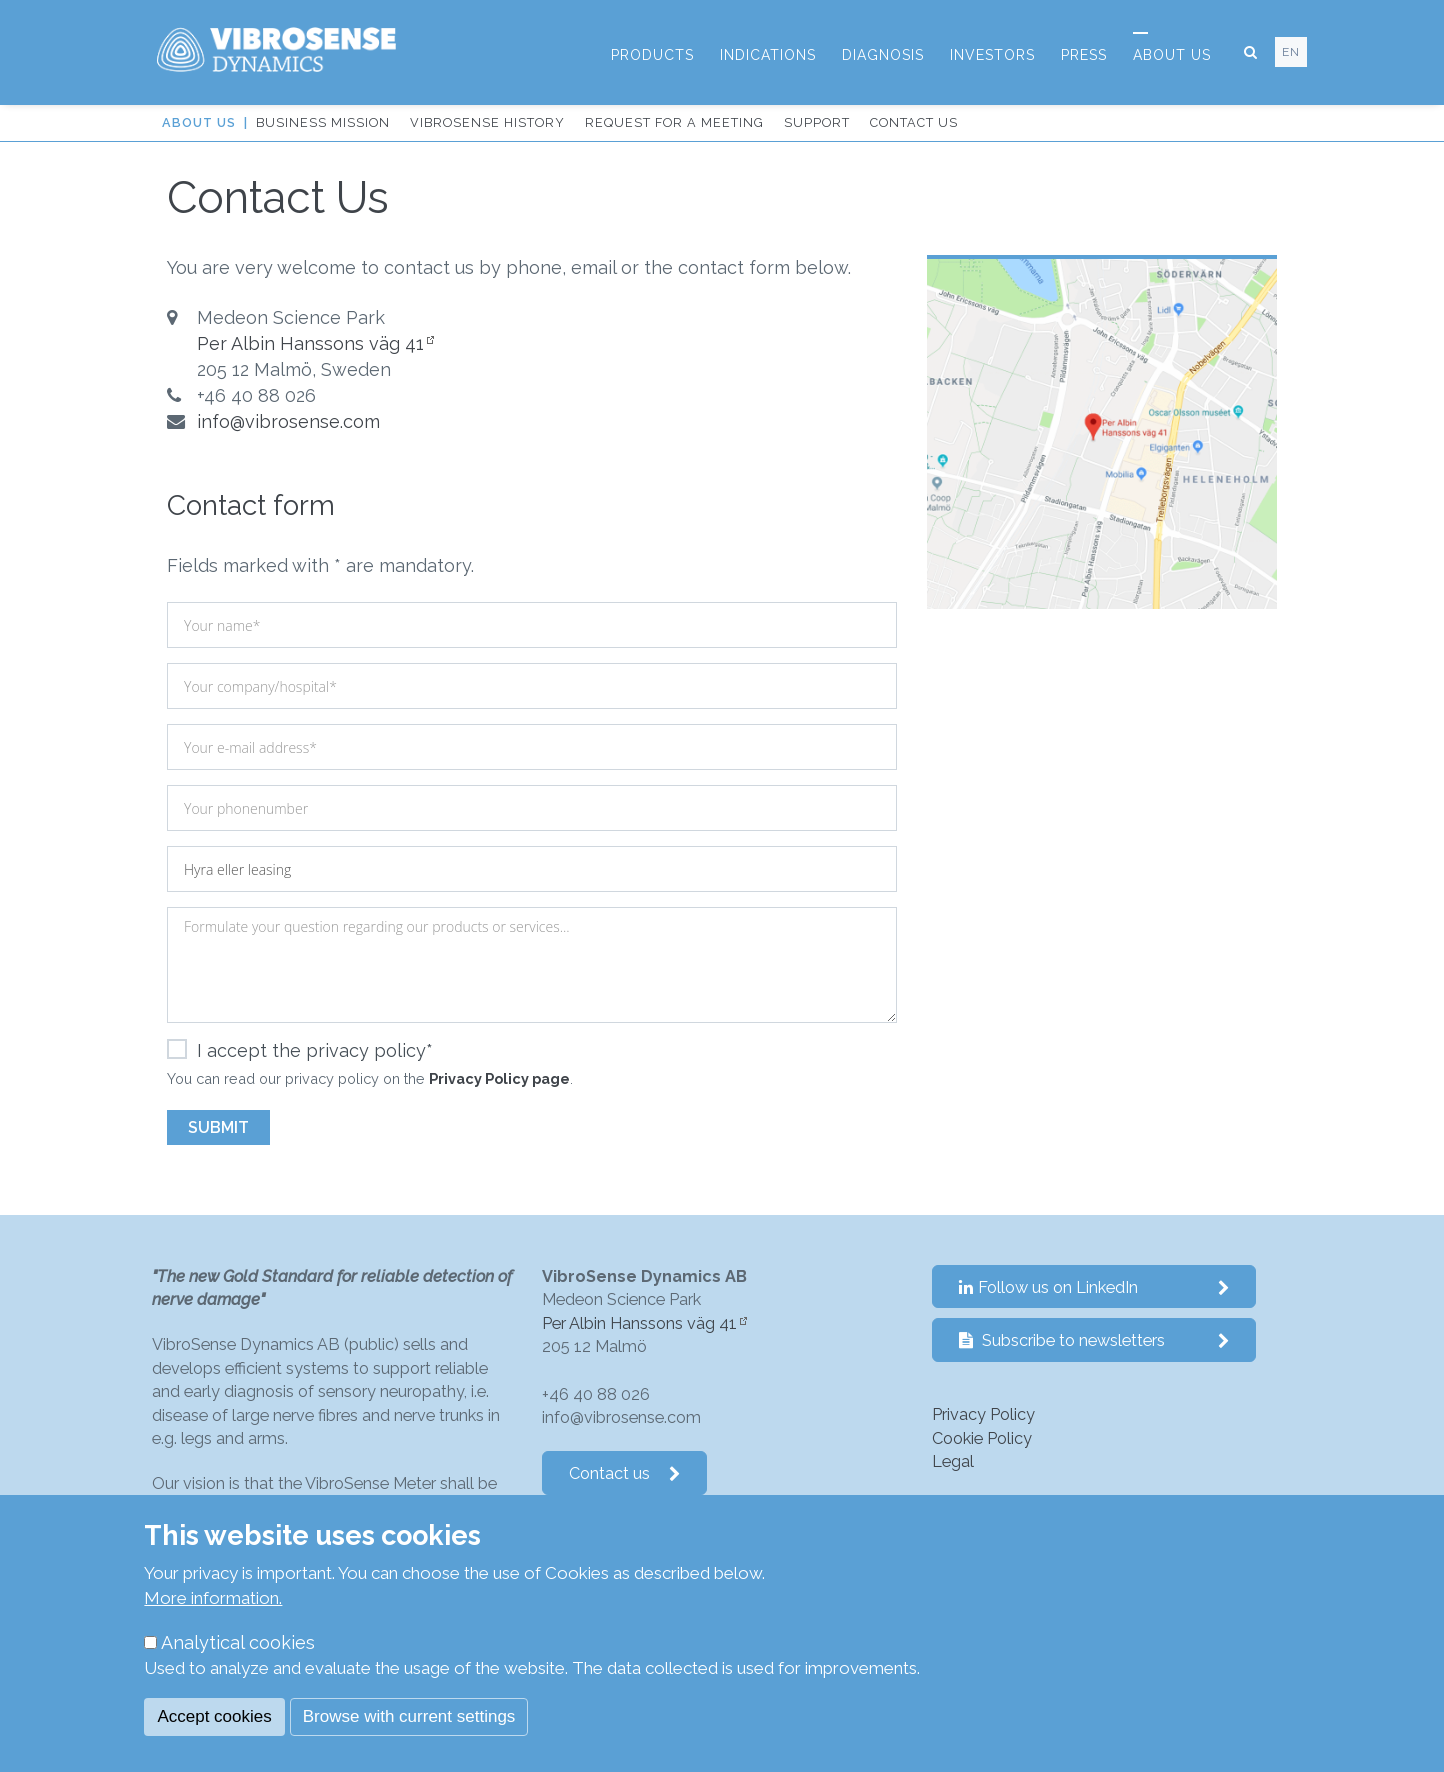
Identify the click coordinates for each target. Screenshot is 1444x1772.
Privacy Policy (983, 1414)
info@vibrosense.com (288, 421)
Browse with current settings (409, 1716)
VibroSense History (487, 122)
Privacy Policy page (499, 1078)
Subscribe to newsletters (1094, 1340)
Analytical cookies (238, 1642)
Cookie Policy (982, 1438)
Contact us (914, 122)
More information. (213, 1598)
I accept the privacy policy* (300, 1051)
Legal (953, 1461)
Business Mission (323, 122)
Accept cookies (214, 1716)
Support (817, 122)
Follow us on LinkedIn (1094, 1287)
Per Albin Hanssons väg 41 (310, 343)
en (1291, 52)
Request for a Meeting (674, 122)
